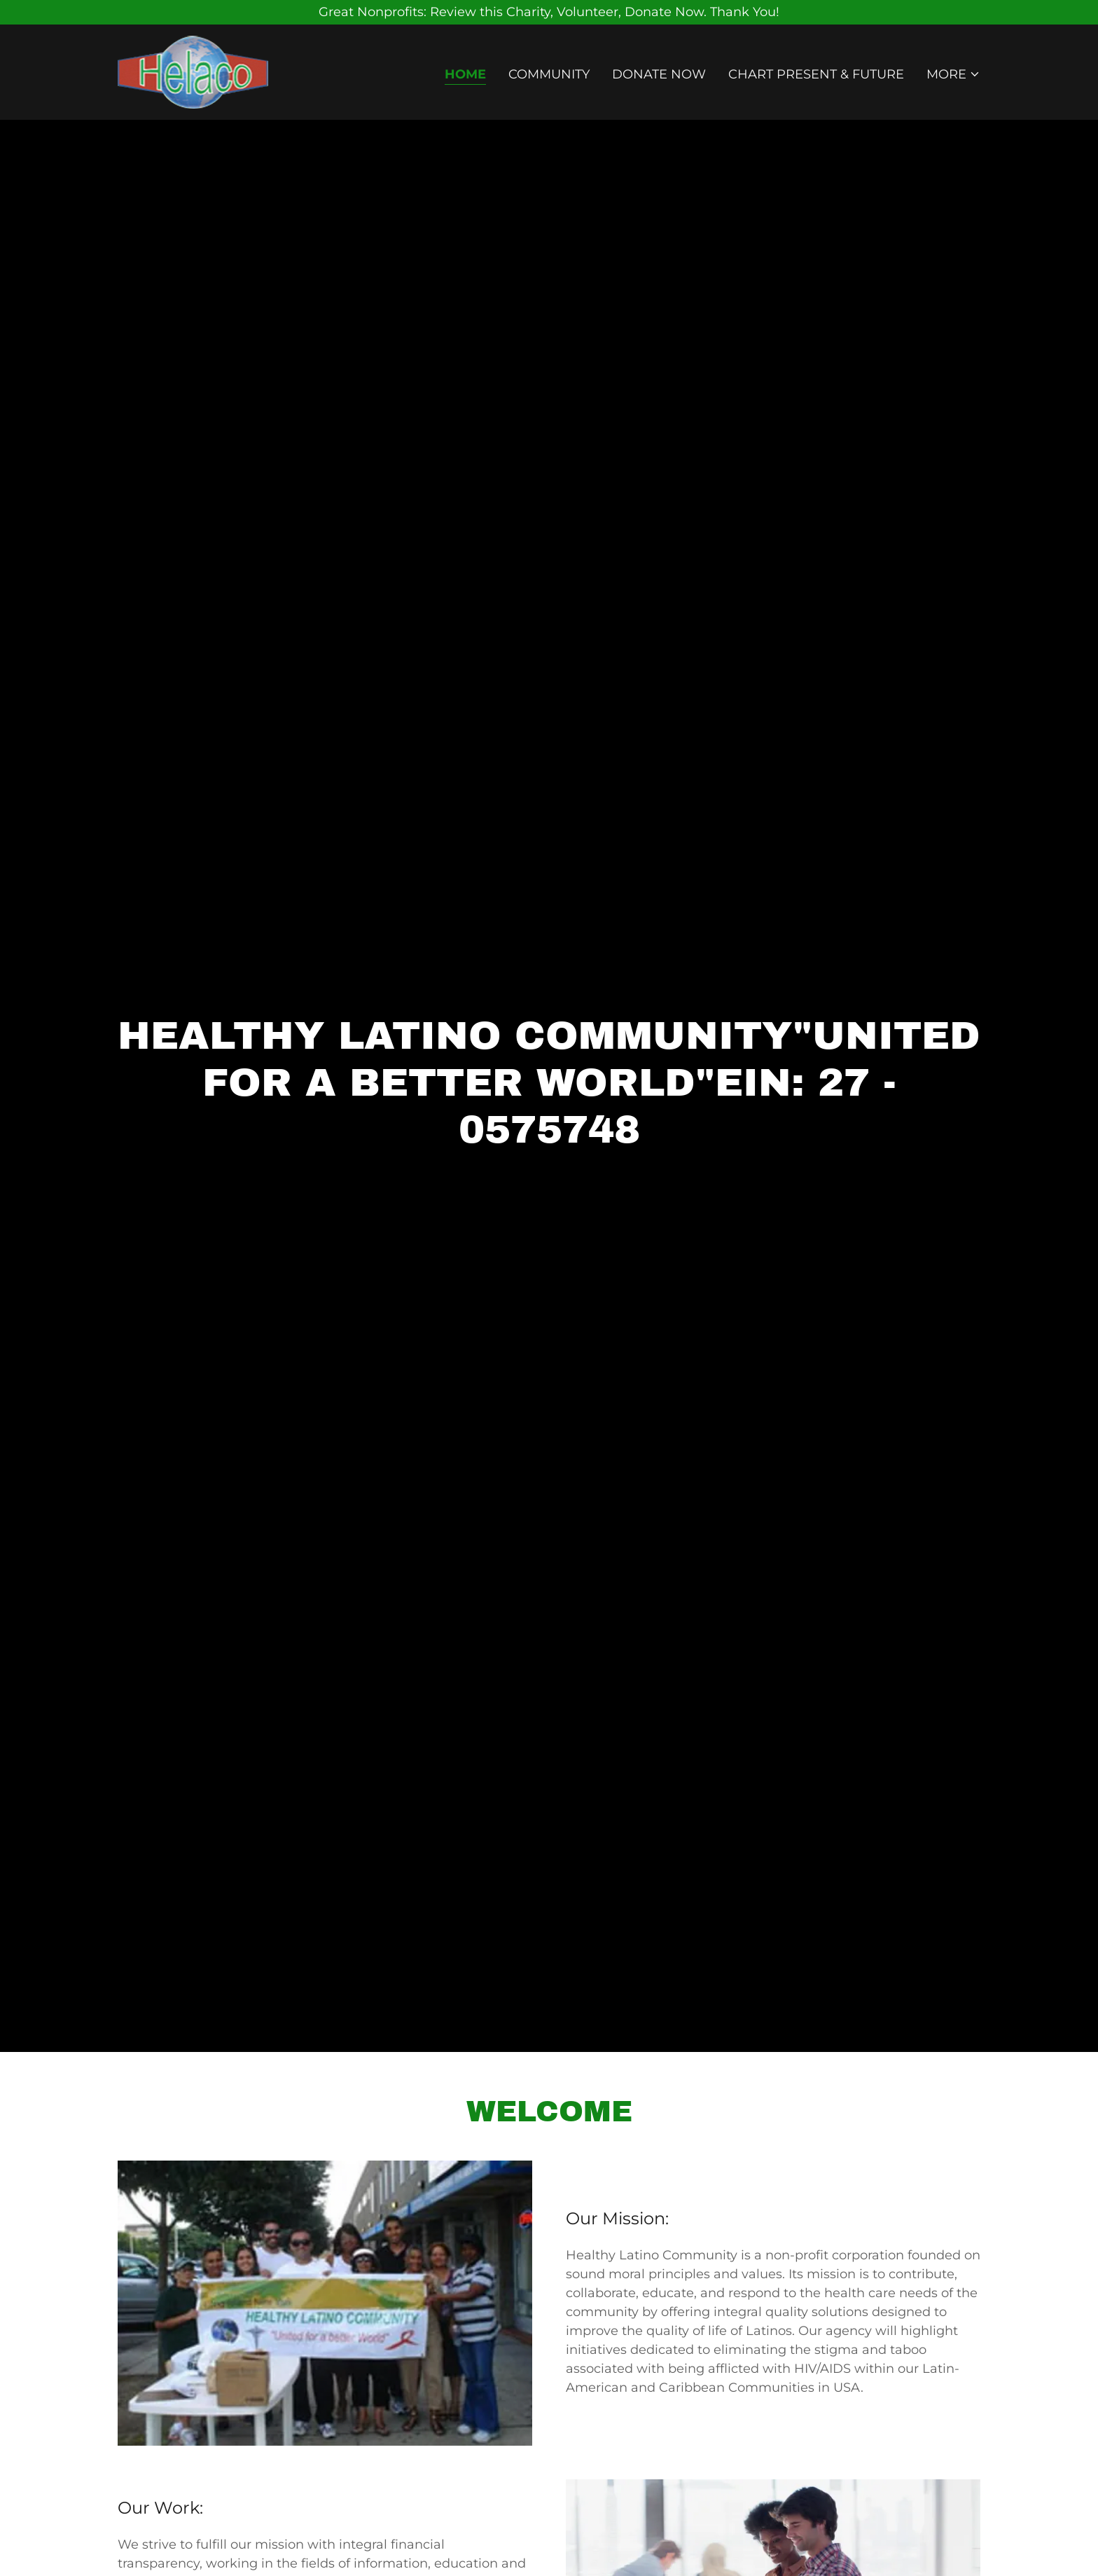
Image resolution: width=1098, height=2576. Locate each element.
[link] (193, 71)
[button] (953, 74)
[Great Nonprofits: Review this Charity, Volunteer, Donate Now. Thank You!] (549, 12)
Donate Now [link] (659, 74)
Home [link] (465, 74)
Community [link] (549, 74)
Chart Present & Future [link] (816, 74)
